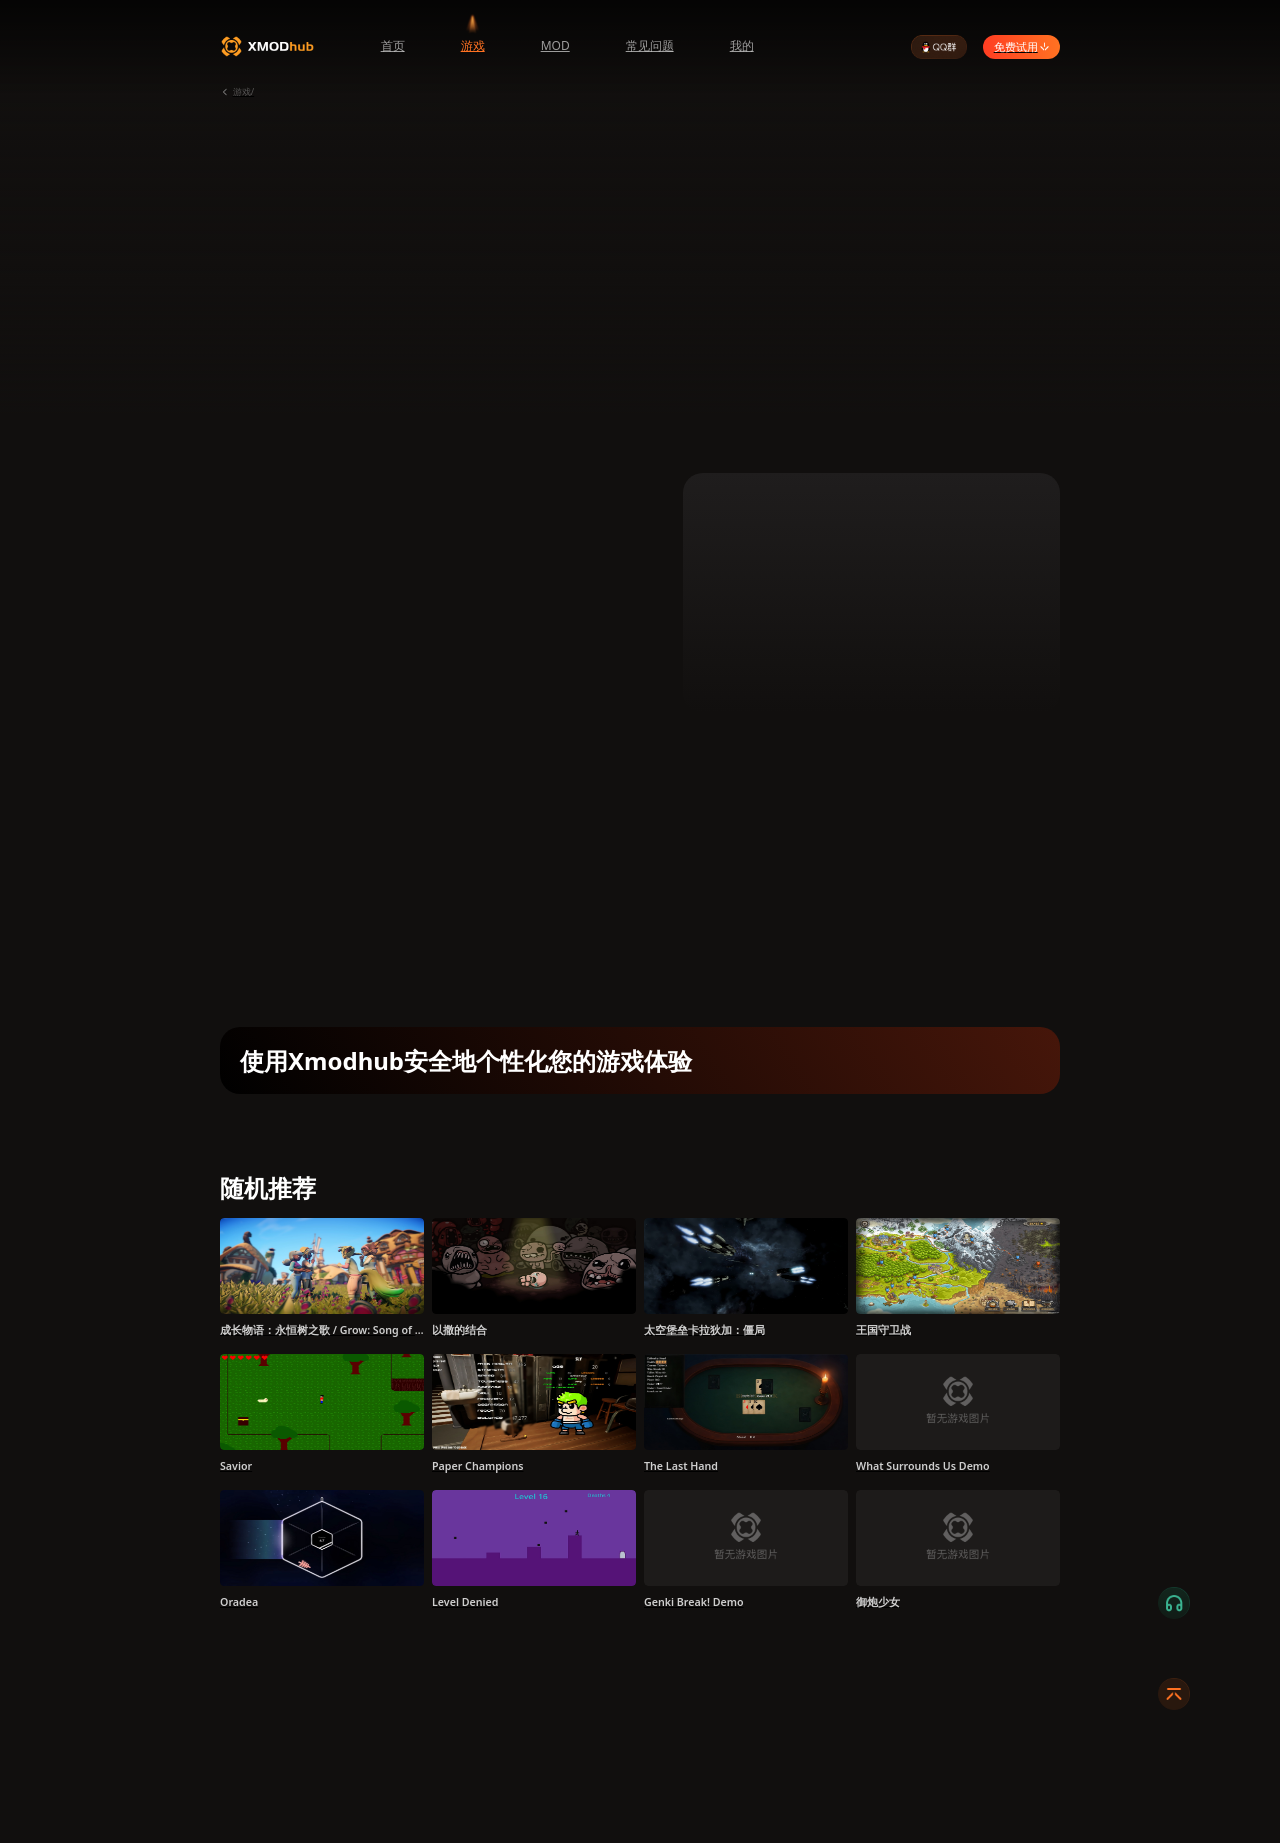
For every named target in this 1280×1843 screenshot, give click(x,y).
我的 (742, 45)
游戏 (473, 45)
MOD (555, 45)
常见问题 (650, 45)
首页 (393, 45)
